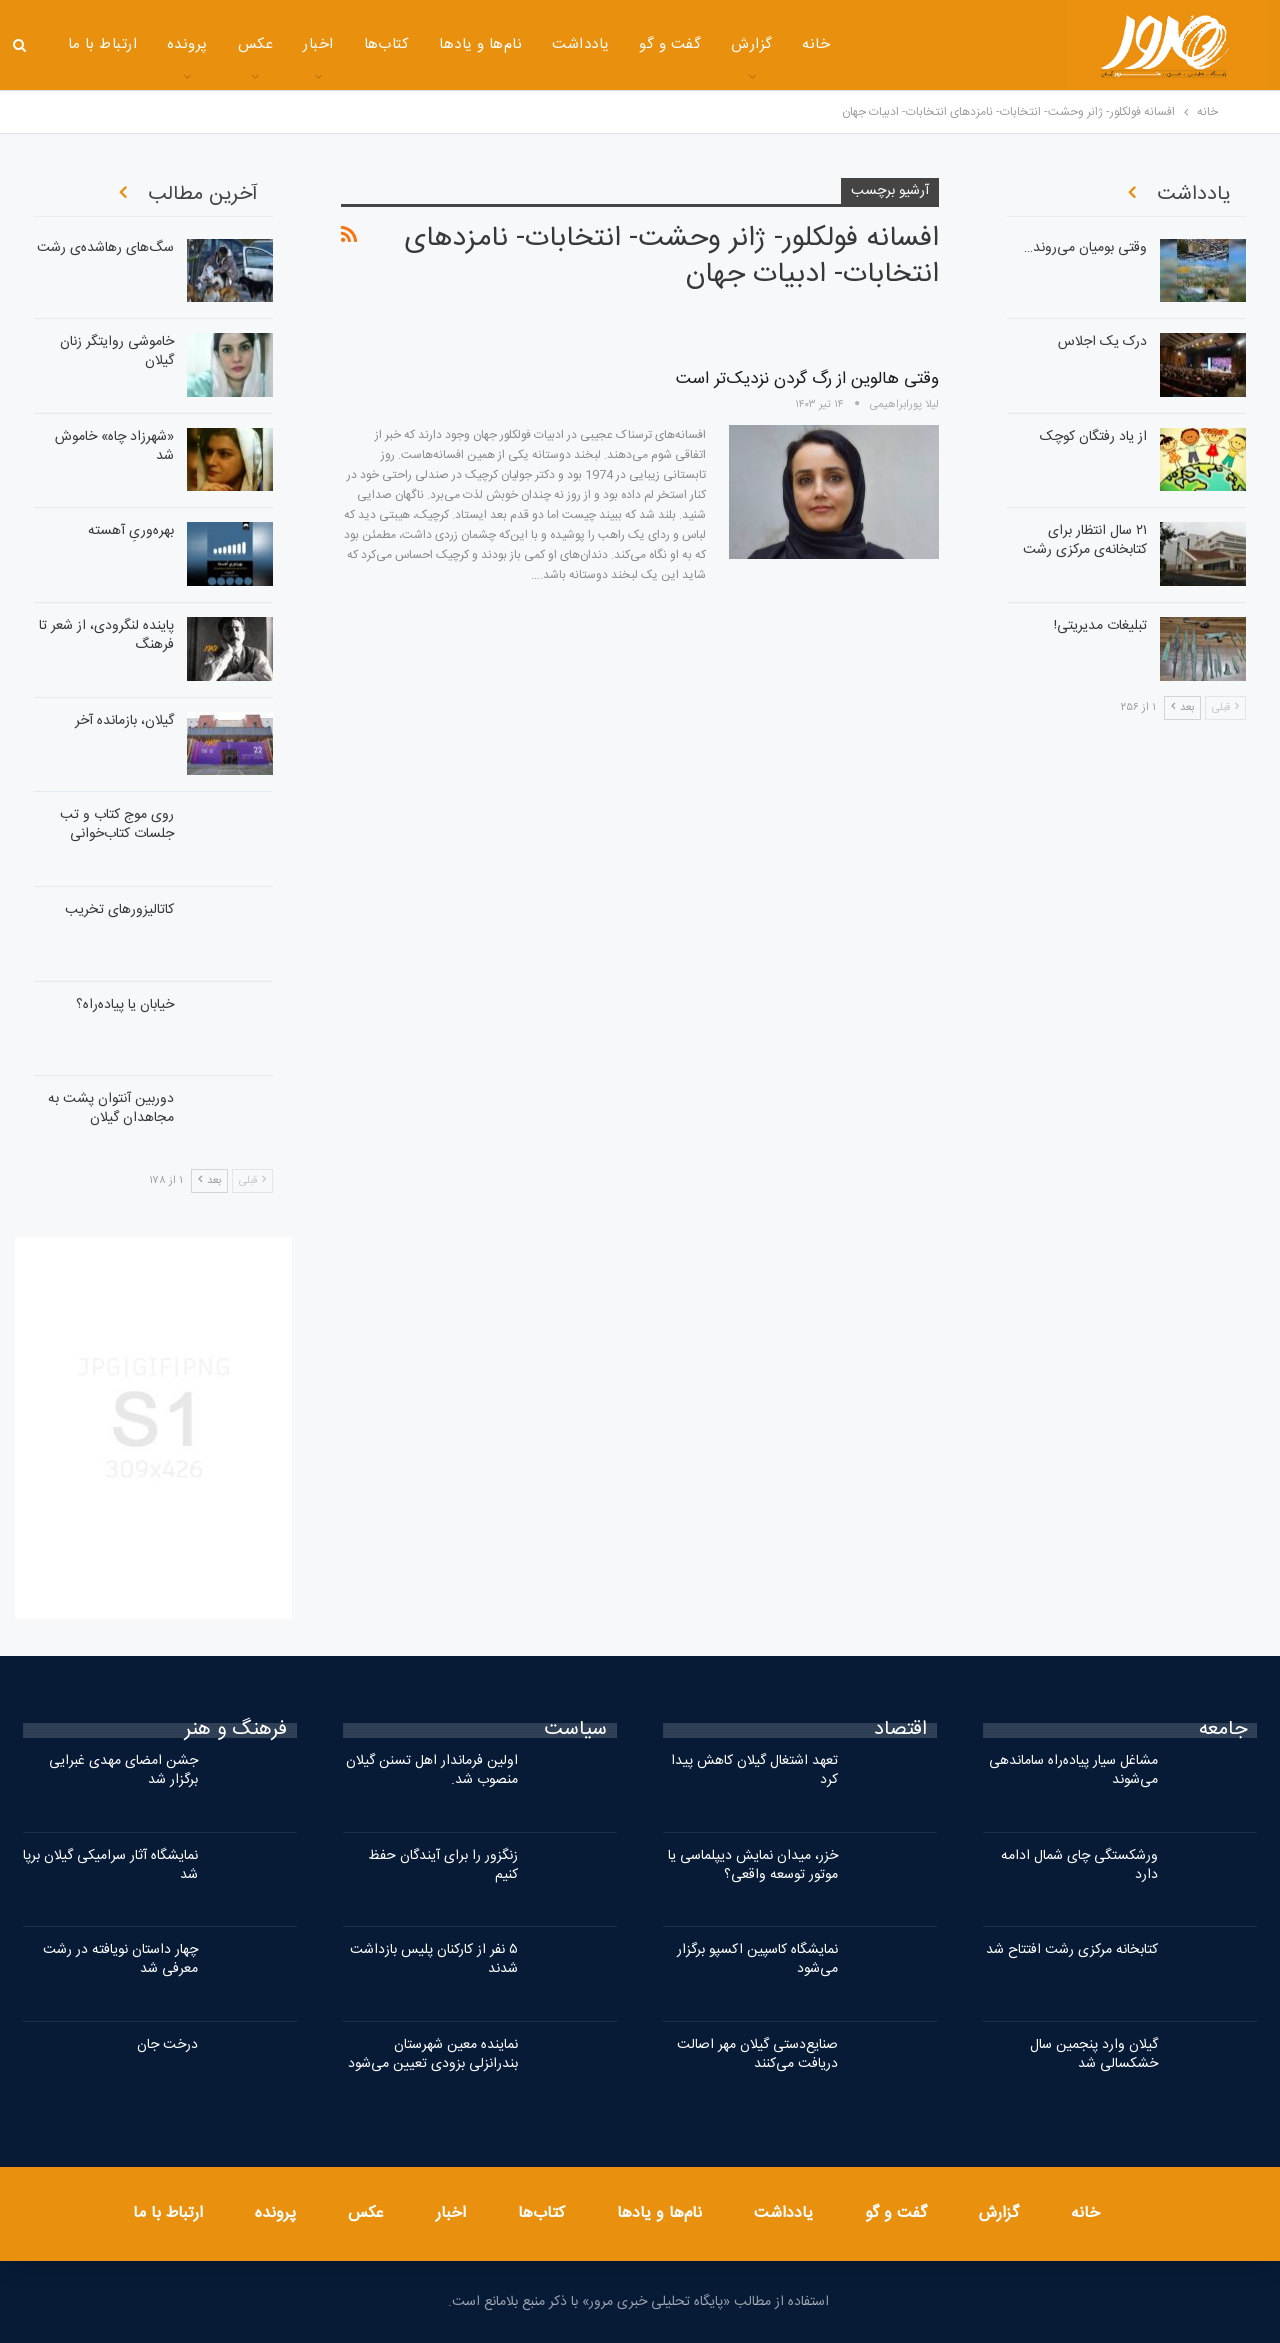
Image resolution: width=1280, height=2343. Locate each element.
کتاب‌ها (387, 44)
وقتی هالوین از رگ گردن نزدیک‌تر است (807, 379)
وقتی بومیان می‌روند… (1085, 248)
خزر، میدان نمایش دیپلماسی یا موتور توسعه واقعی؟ (753, 1865)
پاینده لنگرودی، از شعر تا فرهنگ (106, 635)
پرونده (187, 44)
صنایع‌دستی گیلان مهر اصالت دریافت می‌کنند (757, 2054)
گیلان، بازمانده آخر (124, 721)
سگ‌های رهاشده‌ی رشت (105, 248)
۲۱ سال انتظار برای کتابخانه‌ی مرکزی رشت (1085, 540)
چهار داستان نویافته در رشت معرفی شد (120, 1959)
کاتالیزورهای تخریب (119, 910)
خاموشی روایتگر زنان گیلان (117, 351)
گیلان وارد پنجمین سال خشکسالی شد (1094, 2054)
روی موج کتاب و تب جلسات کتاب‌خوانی (117, 824)
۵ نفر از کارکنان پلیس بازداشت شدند (434, 1959)
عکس (255, 44)
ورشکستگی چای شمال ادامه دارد (1079, 1865)
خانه (816, 44)
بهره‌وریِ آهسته (131, 531)
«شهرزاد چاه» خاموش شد (114, 446)
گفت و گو (670, 44)
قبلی (252, 1181)
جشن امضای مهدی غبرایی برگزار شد (123, 1770)
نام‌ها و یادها (480, 44)
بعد (209, 1181)
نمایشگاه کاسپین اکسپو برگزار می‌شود (757, 1959)
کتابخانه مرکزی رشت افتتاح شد (1072, 1950)
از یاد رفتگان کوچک (1093, 437)
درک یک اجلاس (1102, 342)
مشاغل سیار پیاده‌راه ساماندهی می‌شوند (1073, 1770)
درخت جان (167, 2045)
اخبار (318, 44)
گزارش (751, 44)
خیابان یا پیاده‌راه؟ (125, 1005)
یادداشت (580, 44)
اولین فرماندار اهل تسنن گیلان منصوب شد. (432, 1770)
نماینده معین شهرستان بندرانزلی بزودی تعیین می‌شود (433, 2054)
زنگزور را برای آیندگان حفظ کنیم (443, 1865)
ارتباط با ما (103, 44)
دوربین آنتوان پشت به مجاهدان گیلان (111, 1108)
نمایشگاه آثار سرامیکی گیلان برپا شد (110, 1865)
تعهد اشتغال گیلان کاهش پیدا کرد (754, 1770)
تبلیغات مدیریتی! (1100, 626)
